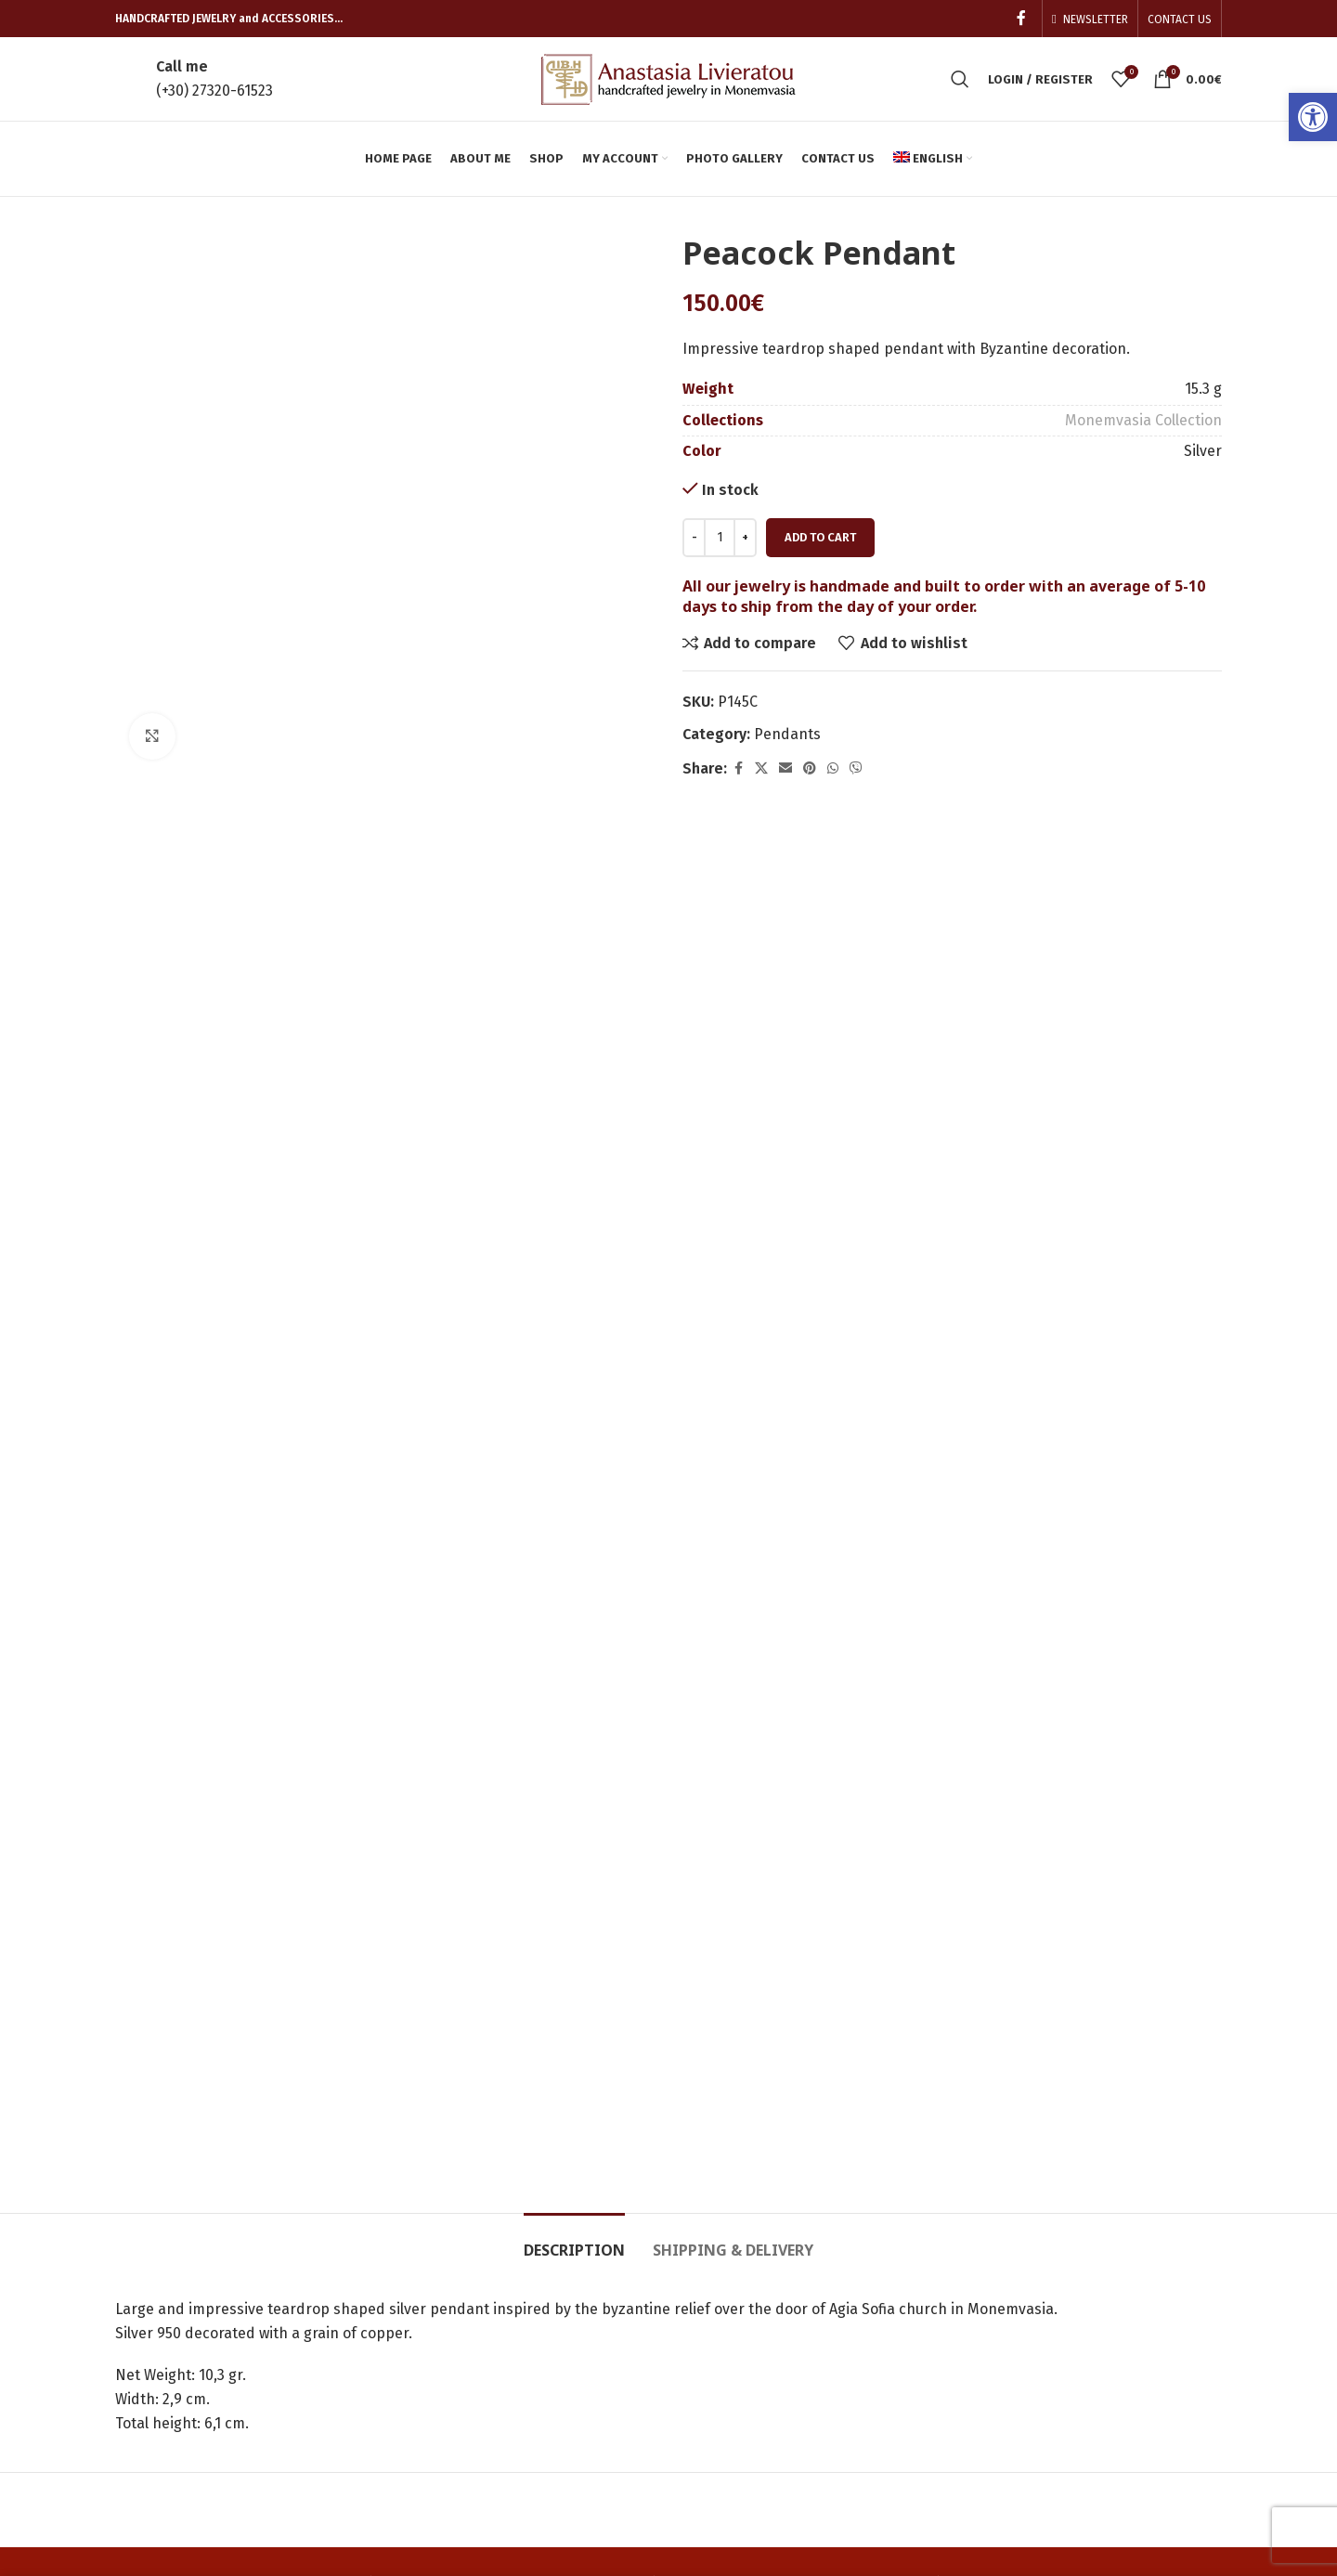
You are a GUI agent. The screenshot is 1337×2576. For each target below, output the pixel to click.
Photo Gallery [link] (445, 2321)
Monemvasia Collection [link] (1143, 420)
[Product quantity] (719, 537)
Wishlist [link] (708, 2391)
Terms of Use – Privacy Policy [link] (949, 2401)
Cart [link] (696, 2287)
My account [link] (911, 2252)
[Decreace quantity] (694, 537)
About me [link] (431, 2287)
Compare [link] (713, 2356)
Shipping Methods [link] (934, 2321)
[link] (1313, 117)
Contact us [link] (435, 2391)
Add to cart (820, 537)
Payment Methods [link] (934, 2287)
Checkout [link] (714, 2321)
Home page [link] (438, 2252)
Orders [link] (706, 2252)
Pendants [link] (787, 734)
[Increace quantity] (745, 537)
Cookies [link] (898, 2356)
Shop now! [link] (434, 2356)
